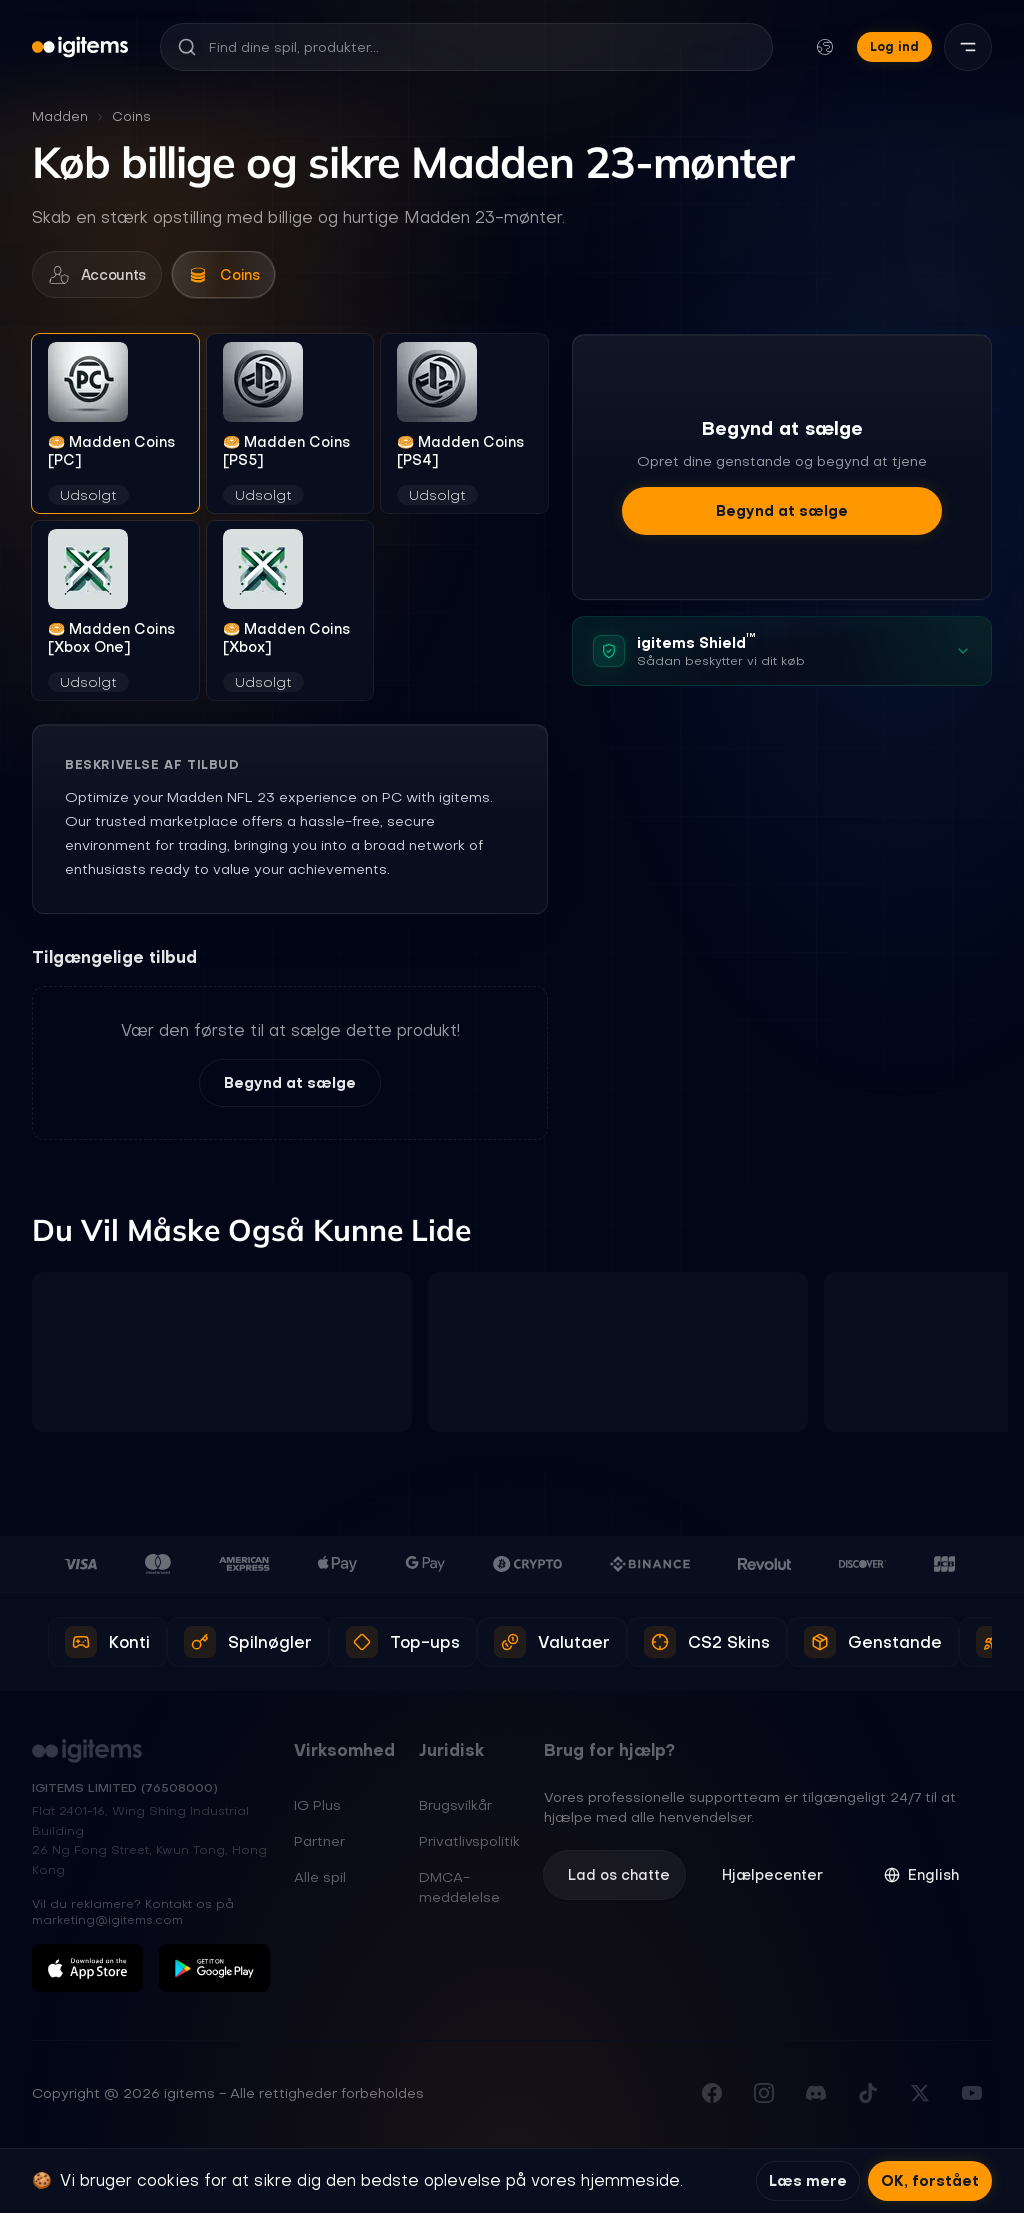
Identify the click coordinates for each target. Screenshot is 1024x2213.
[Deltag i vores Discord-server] (816, 2097)
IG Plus (317, 1808)
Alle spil (320, 1880)
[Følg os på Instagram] (764, 2097)
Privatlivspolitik (469, 1844)
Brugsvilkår (455, 1808)
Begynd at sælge (290, 1086)
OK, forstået (930, 2181)
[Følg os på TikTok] (868, 2097)
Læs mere (808, 2181)
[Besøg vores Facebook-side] (712, 2097)
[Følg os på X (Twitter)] (920, 2097)
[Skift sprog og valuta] (825, 47)
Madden (60, 116)
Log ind (894, 46)
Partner (319, 1844)
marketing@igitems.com (107, 1924)
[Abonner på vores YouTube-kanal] (972, 2097)
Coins (131, 116)
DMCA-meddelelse (459, 1890)
